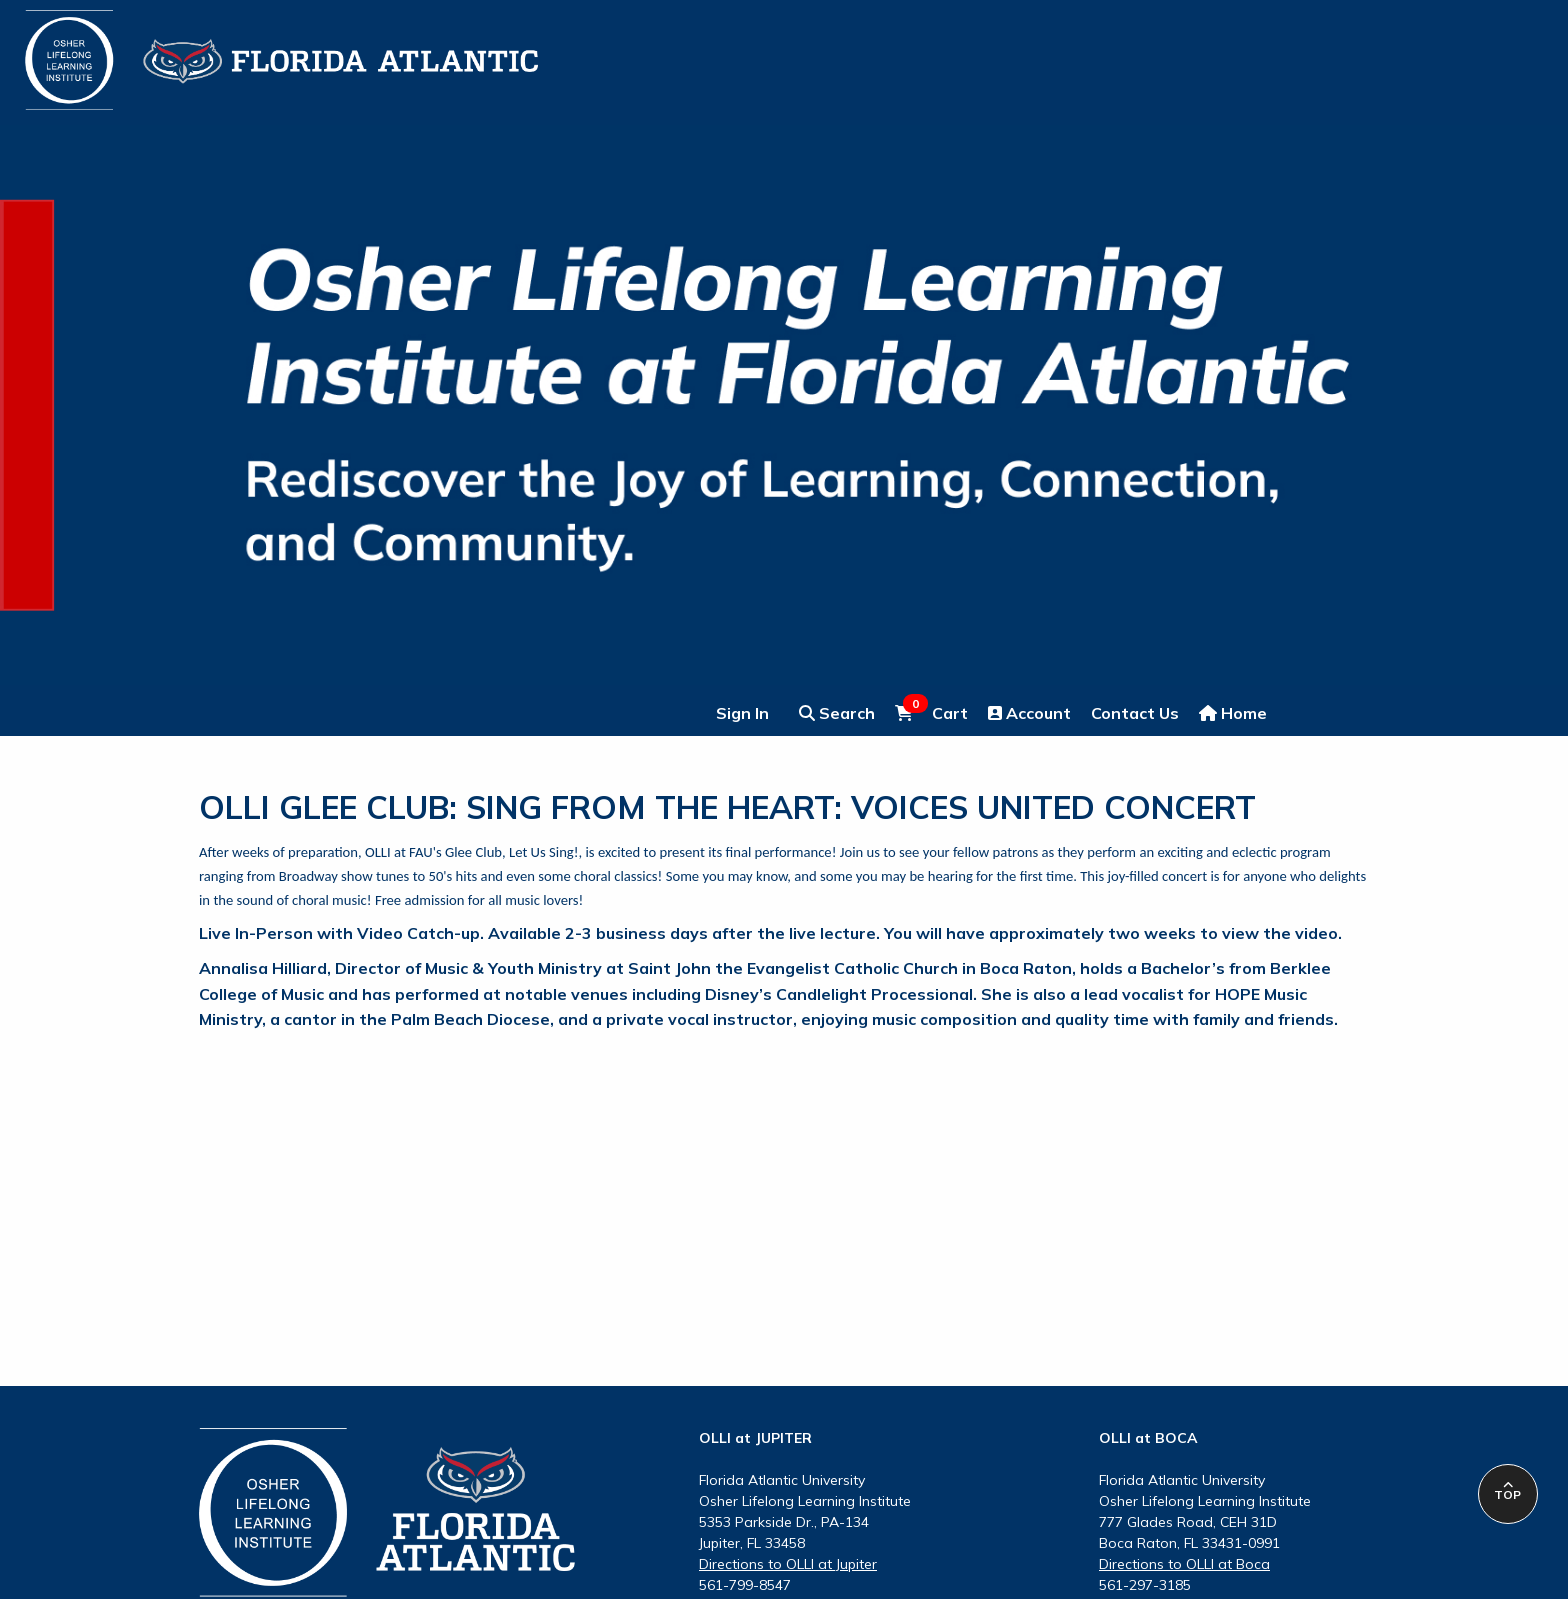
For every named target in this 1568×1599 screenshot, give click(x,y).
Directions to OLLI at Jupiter (788, 1564)
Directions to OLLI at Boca (1184, 1564)
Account (1029, 713)
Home (1233, 713)
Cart (931, 712)
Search (837, 713)
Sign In (742, 713)
